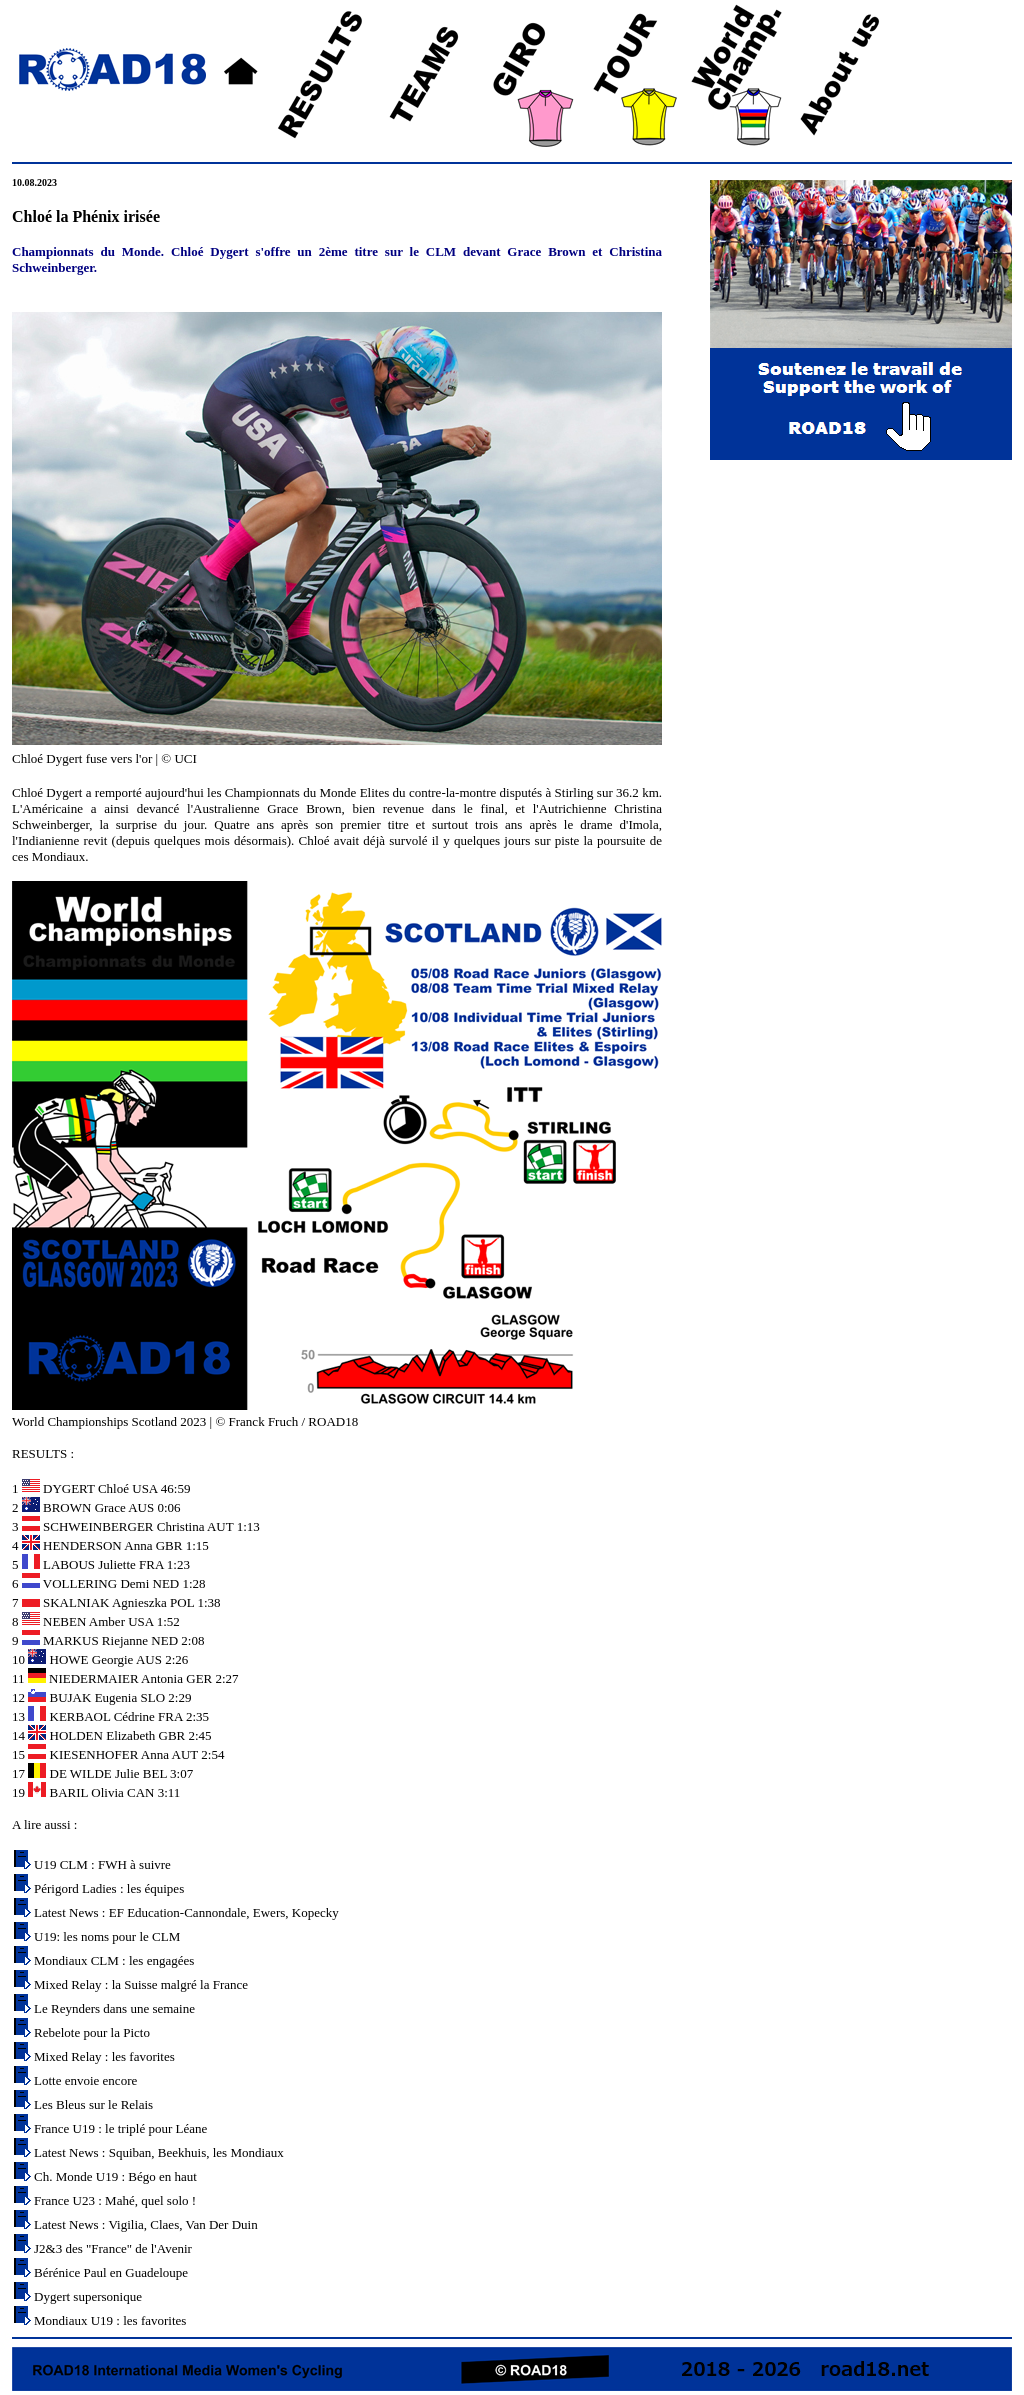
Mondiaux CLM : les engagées (114, 1960)
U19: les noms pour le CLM (107, 1936)
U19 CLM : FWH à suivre (102, 1864)
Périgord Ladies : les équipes (109, 1888)
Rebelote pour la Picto (92, 2032)
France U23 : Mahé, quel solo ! (115, 2200)
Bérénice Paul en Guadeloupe (111, 2272)
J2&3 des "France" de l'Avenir (113, 2248)
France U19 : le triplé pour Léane (120, 2128)
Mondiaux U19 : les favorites (110, 2320)
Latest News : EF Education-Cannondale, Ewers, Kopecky (186, 1912)
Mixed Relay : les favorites (104, 2056)
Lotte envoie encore (85, 2080)
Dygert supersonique (88, 2296)
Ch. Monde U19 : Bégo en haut (115, 2176)
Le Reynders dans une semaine (114, 2008)
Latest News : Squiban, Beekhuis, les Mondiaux (159, 2152)
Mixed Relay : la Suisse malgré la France (141, 1984)
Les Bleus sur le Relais (93, 2104)
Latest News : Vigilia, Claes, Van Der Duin (146, 2224)
